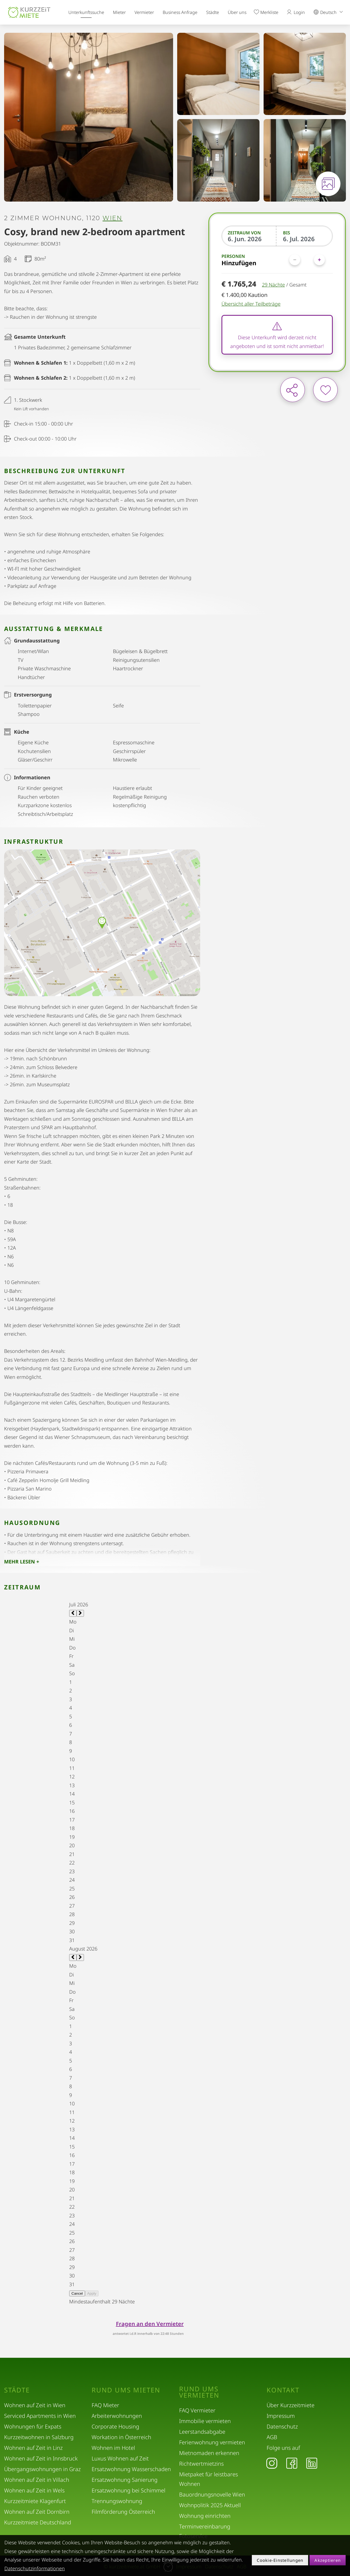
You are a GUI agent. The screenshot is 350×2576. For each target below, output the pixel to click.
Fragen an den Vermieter (150, 2323)
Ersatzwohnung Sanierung (125, 2479)
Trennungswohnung (117, 2501)
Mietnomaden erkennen (209, 2453)
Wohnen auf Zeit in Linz (33, 2447)
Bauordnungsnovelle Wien (212, 2494)
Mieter (119, 12)
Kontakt (283, 2390)
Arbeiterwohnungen (117, 2415)
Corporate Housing (115, 2426)
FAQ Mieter (105, 2405)
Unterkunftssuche (86, 12)
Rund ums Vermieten (199, 2392)
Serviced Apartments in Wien (40, 2415)
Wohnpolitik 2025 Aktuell (210, 2505)
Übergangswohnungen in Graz (42, 2469)
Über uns (237, 12)
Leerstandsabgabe (202, 2431)
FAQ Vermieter (197, 2410)
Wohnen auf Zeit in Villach (36, 2479)
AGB (272, 2437)
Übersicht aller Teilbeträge (251, 303)
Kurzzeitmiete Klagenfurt (35, 2501)
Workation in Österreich (121, 2437)
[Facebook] (292, 2463)
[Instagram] (272, 2463)
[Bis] (304, 239)
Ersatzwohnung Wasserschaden (131, 2469)
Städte (212, 12)
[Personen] (307, 260)
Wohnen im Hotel (113, 2447)
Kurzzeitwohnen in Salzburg (39, 2437)
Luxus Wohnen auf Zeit (120, 2458)
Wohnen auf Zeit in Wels (34, 2490)
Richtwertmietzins (201, 2463)
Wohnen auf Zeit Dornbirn (36, 2511)
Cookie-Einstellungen (280, 2560)
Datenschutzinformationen (34, 2568)
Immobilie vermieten (205, 2421)
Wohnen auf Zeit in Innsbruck (41, 2458)
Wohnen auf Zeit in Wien (34, 2405)
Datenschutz (282, 2426)
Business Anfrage (180, 12)
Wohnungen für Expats (32, 2426)
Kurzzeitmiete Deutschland (37, 2522)
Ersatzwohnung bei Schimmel (128, 2490)
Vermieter (144, 12)
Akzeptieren (327, 2560)
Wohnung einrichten (205, 2515)
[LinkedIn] (312, 2463)
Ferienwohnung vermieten (212, 2442)
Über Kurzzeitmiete (290, 2405)
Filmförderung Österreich (123, 2511)
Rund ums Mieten (126, 2390)
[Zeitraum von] (249, 239)
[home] (29, 12)
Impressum (281, 2415)
